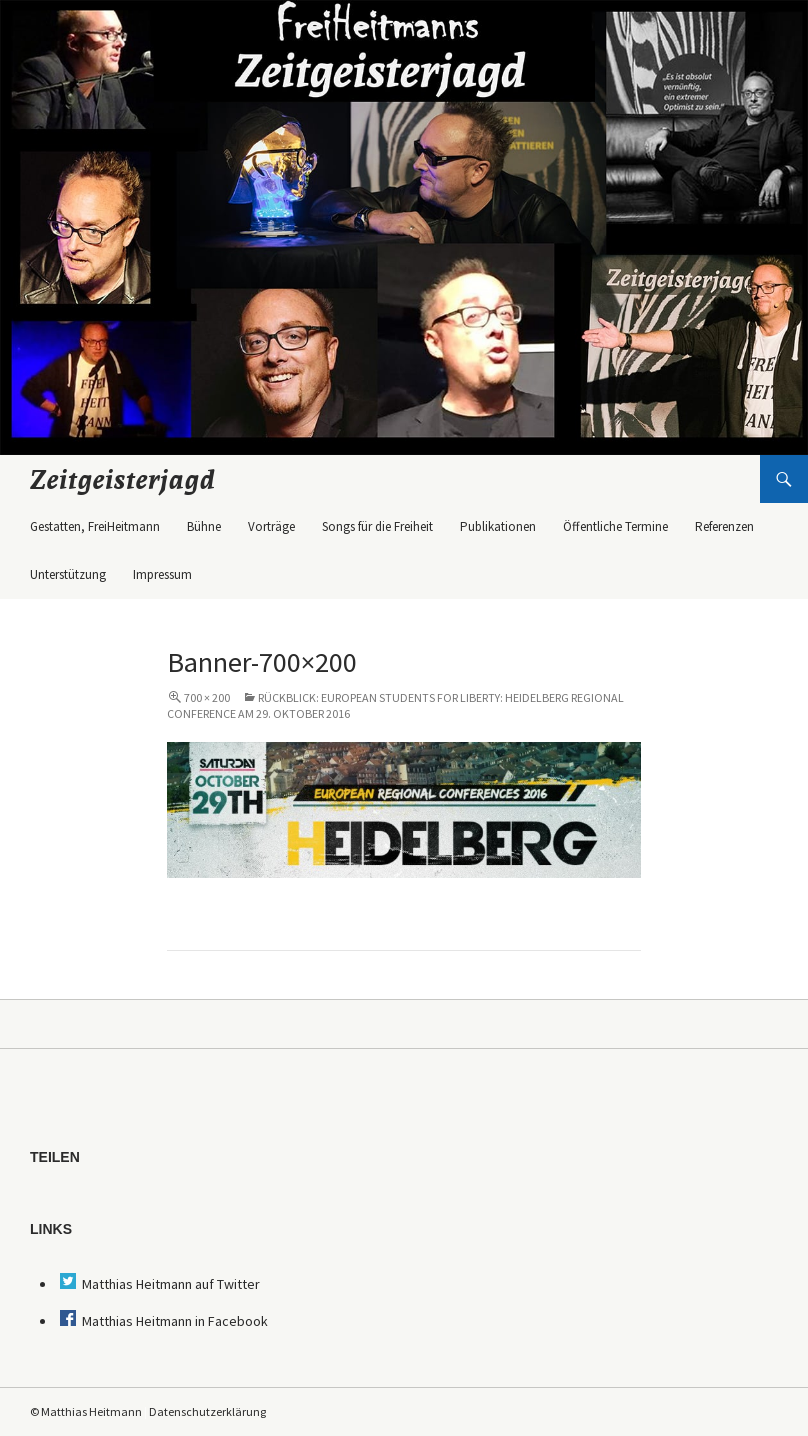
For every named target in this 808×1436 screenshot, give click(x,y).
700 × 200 (207, 697)
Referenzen (724, 526)
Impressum (162, 574)
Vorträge (271, 526)
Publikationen (498, 526)
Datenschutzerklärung (207, 1411)
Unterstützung (68, 574)
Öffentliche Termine (615, 526)
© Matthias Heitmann (86, 1411)
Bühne (204, 526)
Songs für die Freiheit (377, 526)
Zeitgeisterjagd (123, 479)
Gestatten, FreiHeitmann (95, 526)
